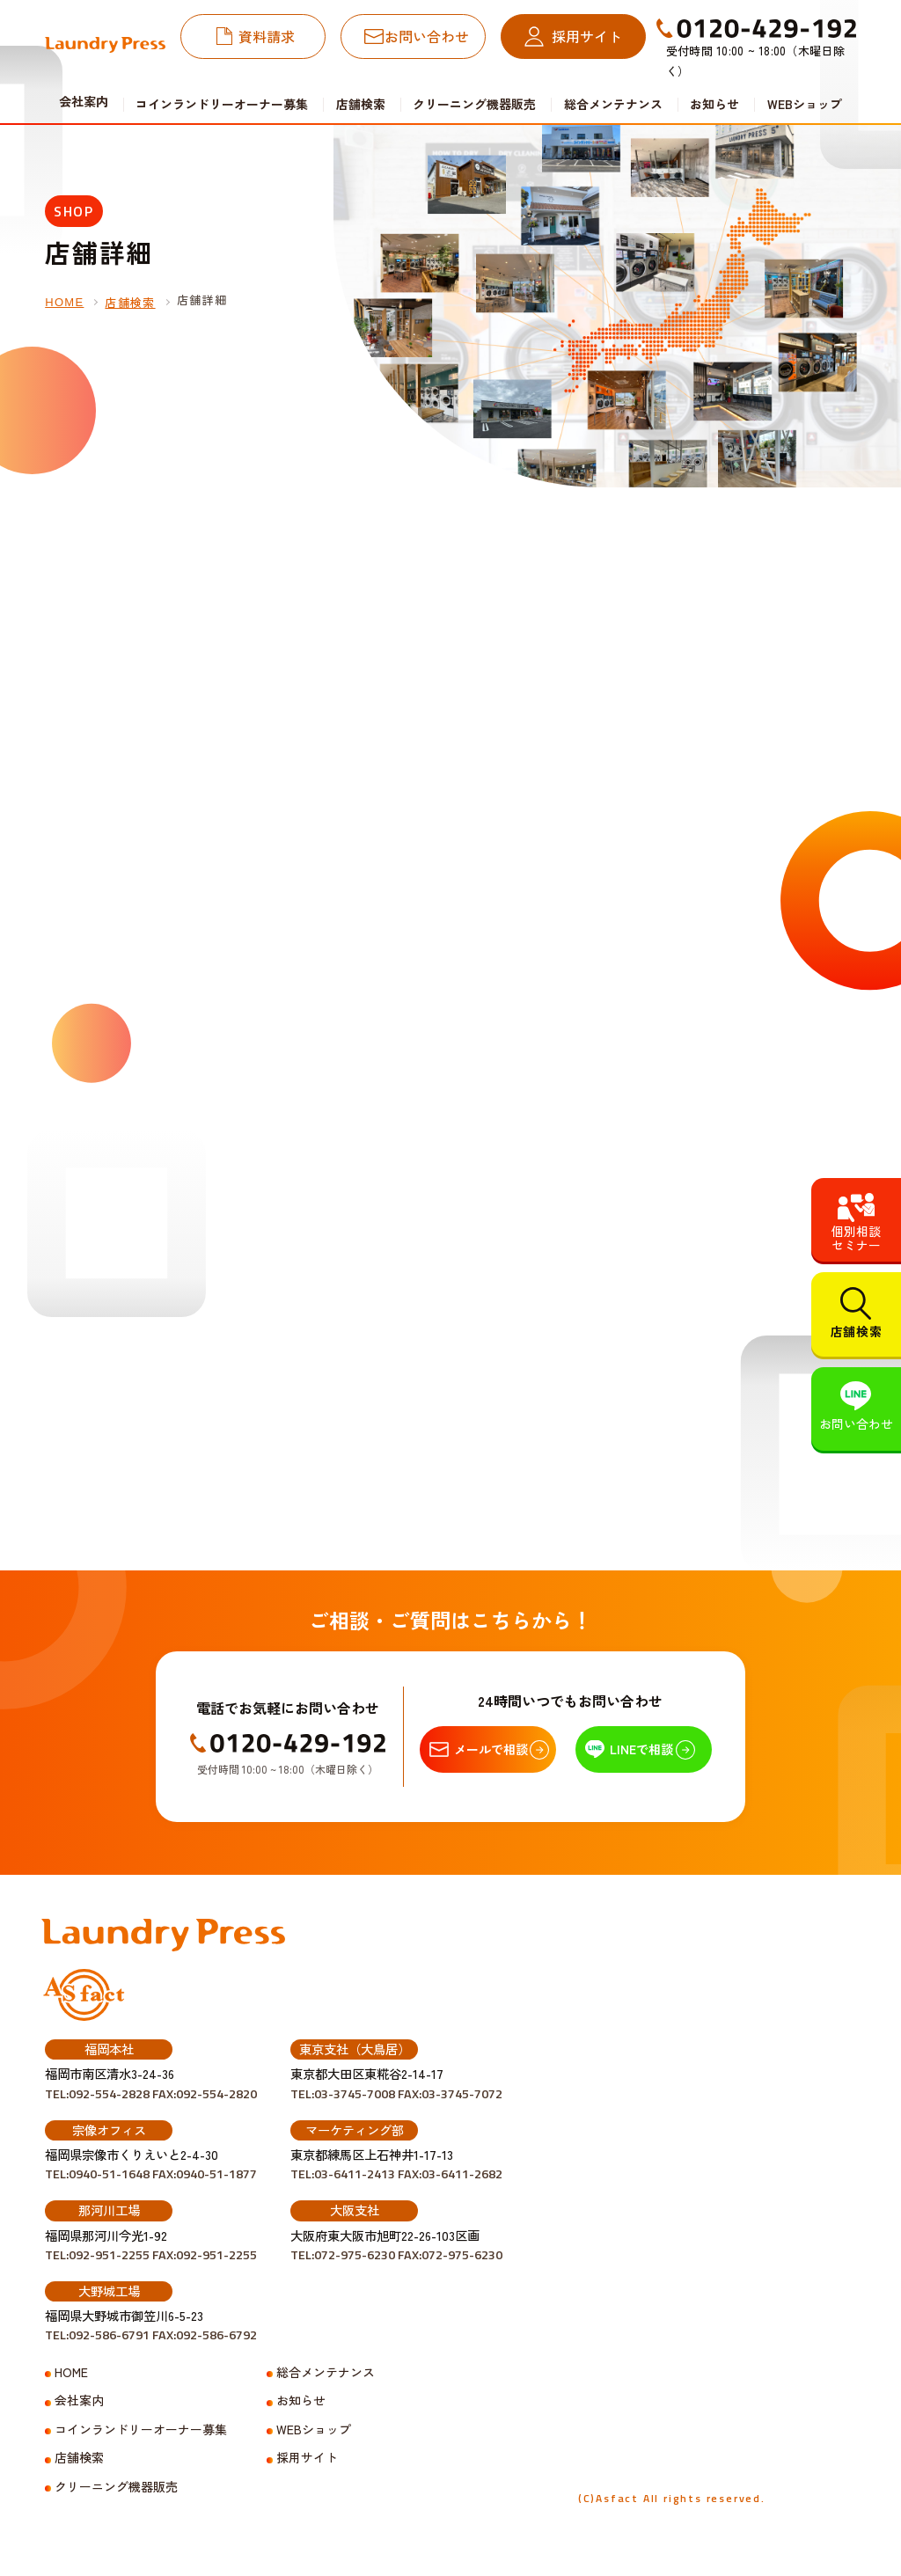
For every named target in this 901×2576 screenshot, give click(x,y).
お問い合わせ (427, 36)
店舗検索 (360, 104)
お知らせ (714, 104)
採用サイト (587, 36)
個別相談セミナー (856, 1238)
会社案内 (79, 2400)
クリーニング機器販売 (474, 104)
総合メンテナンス (613, 104)
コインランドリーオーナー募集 (222, 104)
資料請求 (266, 36)
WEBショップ (804, 104)
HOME (64, 302)
